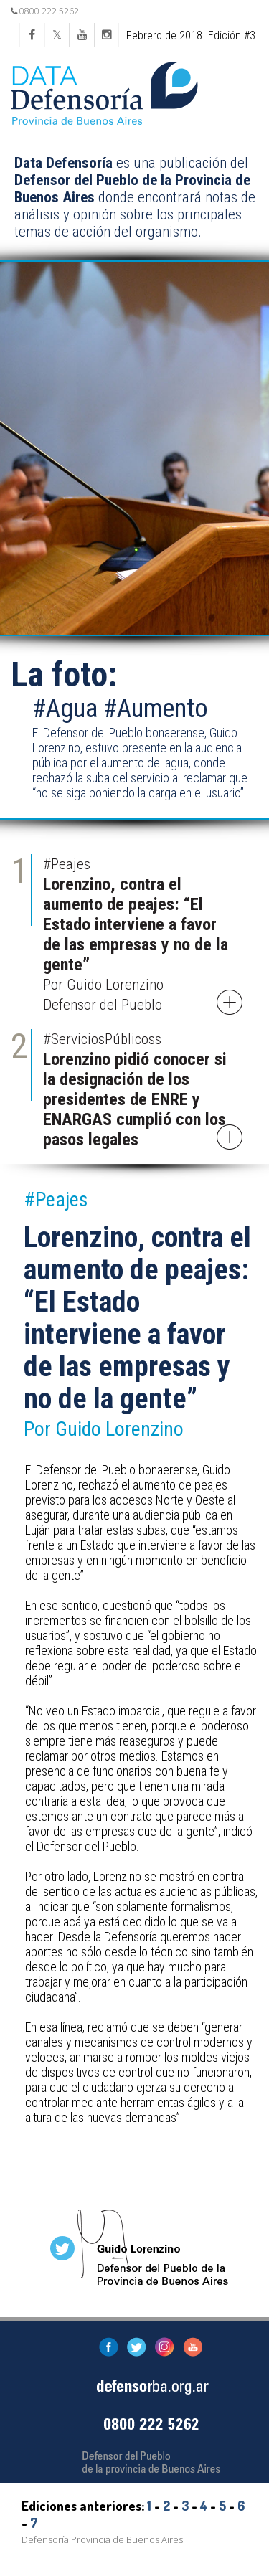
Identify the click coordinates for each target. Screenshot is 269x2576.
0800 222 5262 (45, 11)
